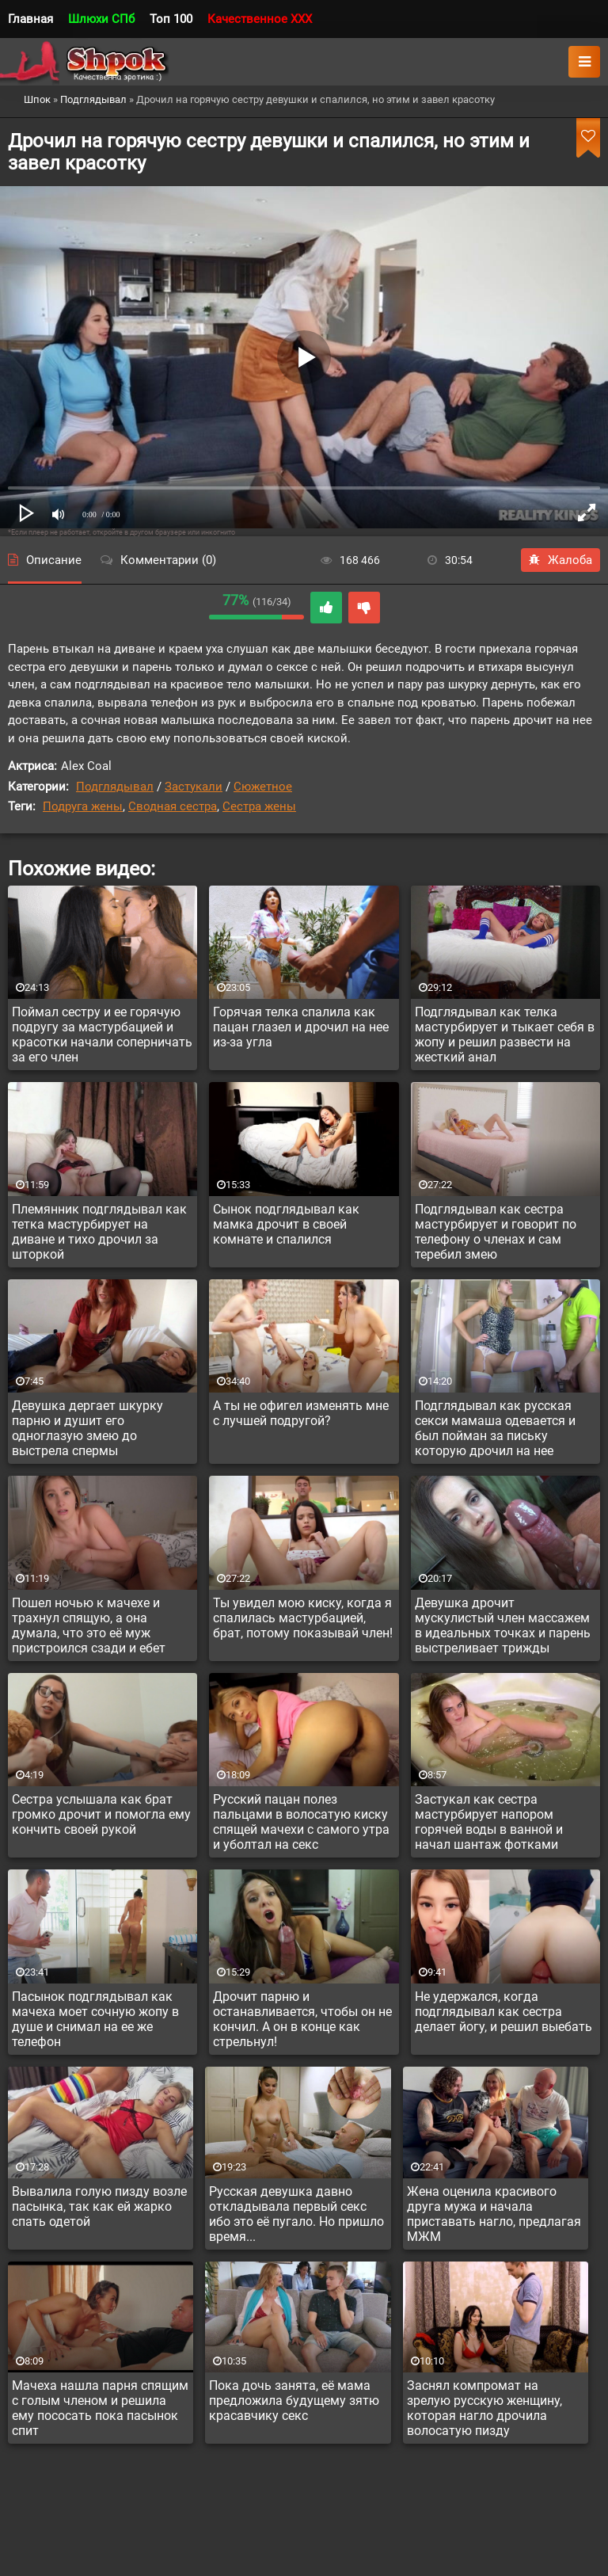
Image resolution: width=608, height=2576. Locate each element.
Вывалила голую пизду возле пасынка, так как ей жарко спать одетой (99, 2206)
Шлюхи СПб (101, 19)
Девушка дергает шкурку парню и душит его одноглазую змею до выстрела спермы (87, 1428)
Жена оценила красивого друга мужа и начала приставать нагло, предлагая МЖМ (494, 2214)
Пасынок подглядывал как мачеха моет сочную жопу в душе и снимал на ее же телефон (95, 2019)
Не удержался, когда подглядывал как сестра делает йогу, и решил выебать (503, 2011)
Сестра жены (259, 806)
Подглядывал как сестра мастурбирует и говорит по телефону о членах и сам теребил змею (495, 1232)
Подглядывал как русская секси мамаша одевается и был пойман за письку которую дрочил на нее (495, 1428)
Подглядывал (115, 786)
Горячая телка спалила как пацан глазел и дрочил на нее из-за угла (301, 1027)
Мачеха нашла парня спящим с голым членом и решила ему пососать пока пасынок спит (100, 2408)
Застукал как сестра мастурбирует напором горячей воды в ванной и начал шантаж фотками (489, 1822)
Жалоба (560, 560)
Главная (30, 19)
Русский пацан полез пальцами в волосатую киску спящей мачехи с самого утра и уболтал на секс (301, 1822)
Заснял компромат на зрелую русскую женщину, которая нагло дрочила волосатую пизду (484, 2408)
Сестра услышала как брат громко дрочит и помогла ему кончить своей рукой (101, 1814)
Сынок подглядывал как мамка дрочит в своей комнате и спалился (286, 1224)
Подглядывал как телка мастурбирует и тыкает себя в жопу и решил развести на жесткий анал (505, 1034)
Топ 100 (171, 19)
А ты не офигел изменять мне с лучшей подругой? (301, 1413)
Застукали (193, 786)
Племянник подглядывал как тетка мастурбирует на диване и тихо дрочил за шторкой (99, 1232)
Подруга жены (83, 806)
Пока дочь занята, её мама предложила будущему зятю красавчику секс (294, 2400)
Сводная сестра (172, 806)
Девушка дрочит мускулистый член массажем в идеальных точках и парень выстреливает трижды (503, 1625)
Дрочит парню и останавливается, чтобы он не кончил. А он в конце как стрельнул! (302, 2019)
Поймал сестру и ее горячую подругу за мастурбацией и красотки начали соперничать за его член (102, 1034)
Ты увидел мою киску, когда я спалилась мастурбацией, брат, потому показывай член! (303, 1617)
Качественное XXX (259, 19)
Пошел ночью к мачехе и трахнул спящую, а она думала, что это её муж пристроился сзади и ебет (88, 1625)
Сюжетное (263, 786)
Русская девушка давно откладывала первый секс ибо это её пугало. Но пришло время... (296, 2214)
